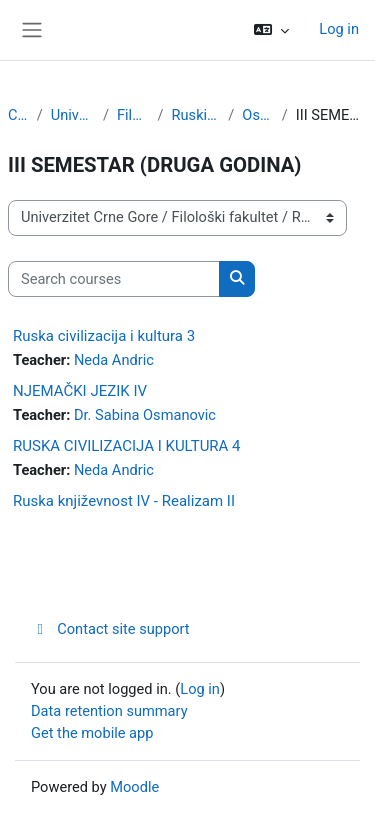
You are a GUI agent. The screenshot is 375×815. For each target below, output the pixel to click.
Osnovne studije (257, 115)
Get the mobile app (92, 733)
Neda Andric (114, 360)
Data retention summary (109, 711)
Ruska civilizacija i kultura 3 (104, 336)
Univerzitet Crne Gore (73, 115)
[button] (271, 30)
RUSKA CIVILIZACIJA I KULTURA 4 (127, 446)
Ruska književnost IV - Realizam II (124, 501)
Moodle (134, 787)
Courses (18, 115)
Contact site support (110, 629)
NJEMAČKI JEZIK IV (80, 391)
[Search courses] (114, 279)
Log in (339, 29)
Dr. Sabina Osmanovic (145, 415)
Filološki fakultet (133, 115)
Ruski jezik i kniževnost (196, 115)
